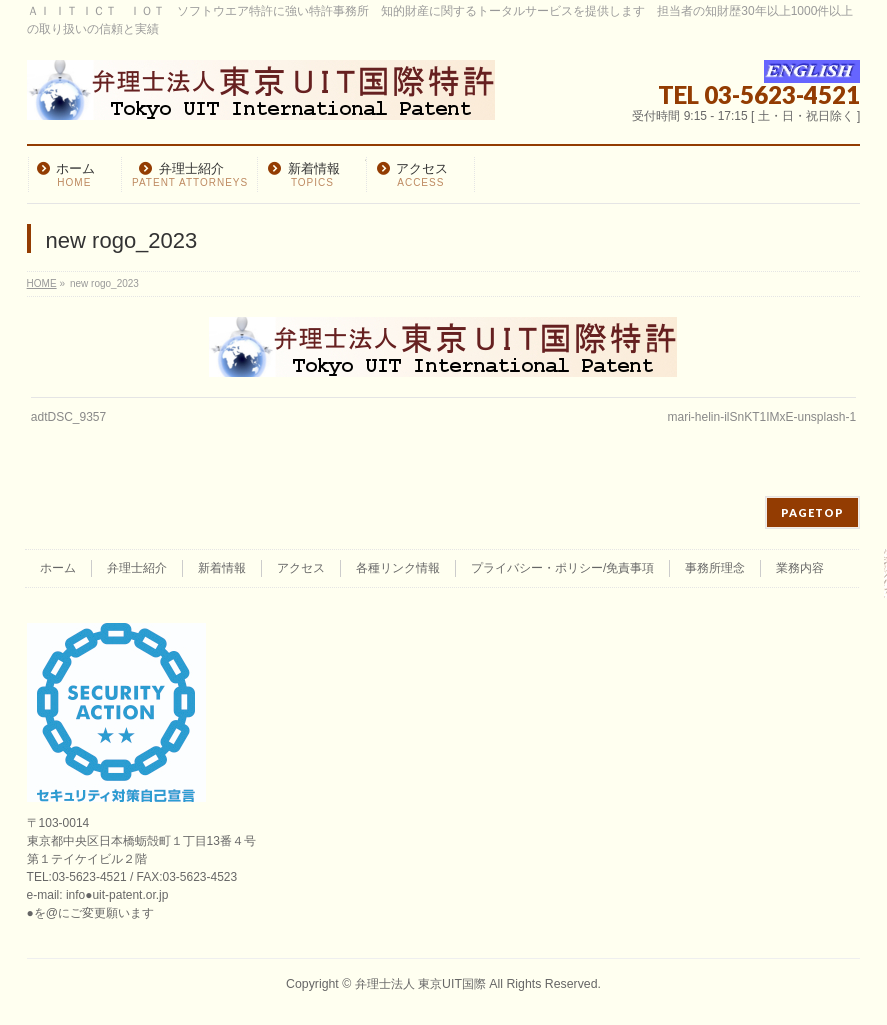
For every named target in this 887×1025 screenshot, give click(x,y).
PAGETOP (812, 512)
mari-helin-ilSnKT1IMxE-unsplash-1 (761, 417)
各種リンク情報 (398, 568)
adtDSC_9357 (68, 417)
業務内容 (800, 568)
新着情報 (222, 568)
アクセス (301, 568)
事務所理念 (715, 568)
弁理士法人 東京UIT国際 (420, 984)
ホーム (58, 568)
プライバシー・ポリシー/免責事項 (562, 568)
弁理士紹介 (137, 568)
